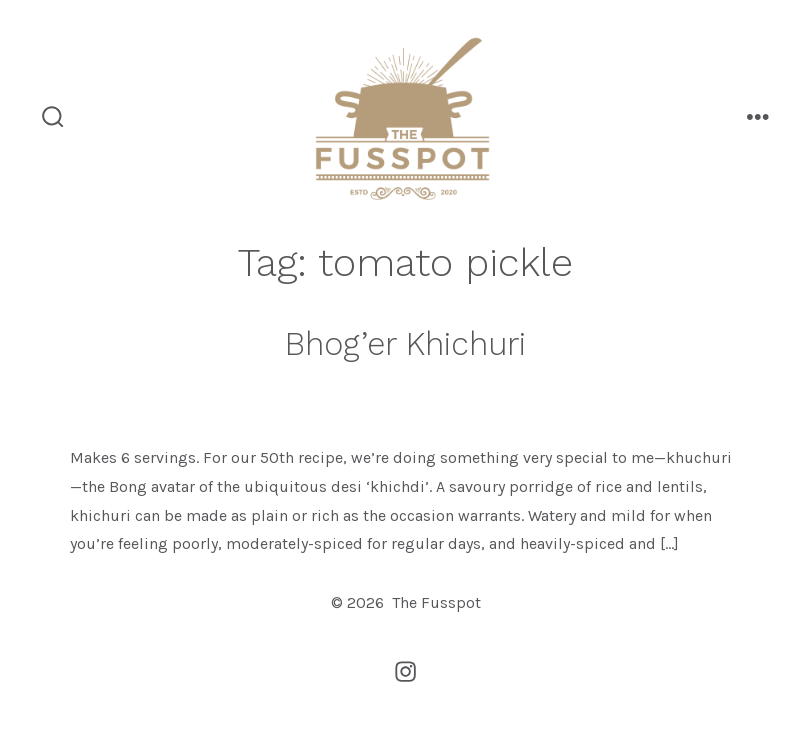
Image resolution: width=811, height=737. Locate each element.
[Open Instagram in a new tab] (405, 671)
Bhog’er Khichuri (405, 344)
